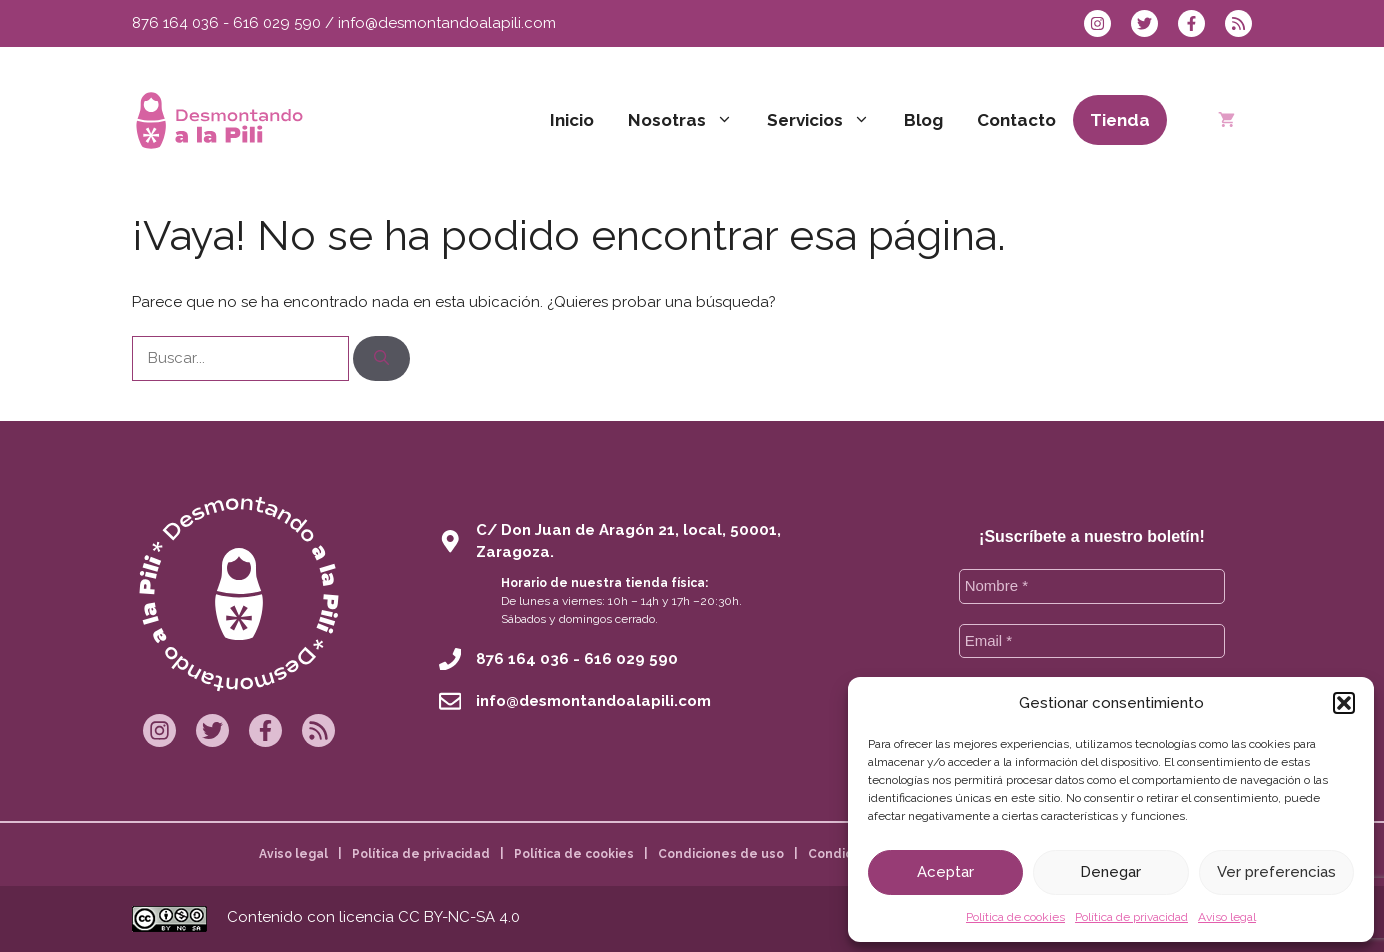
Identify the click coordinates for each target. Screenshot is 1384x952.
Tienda (1120, 120)
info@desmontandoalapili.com (447, 23)
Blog (923, 120)
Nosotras (689, 120)
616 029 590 (277, 23)
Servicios (827, 120)
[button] (1344, 703)
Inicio (572, 120)
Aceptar (945, 872)
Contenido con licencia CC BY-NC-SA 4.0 (373, 917)
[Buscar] (381, 358)
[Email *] (1092, 641)
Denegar (1110, 872)
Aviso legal (1227, 917)
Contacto (1016, 120)
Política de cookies (1015, 917)
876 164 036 (175, 23)
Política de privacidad (1131, 917)
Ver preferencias (1276, 872)
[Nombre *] (1092, 586)
